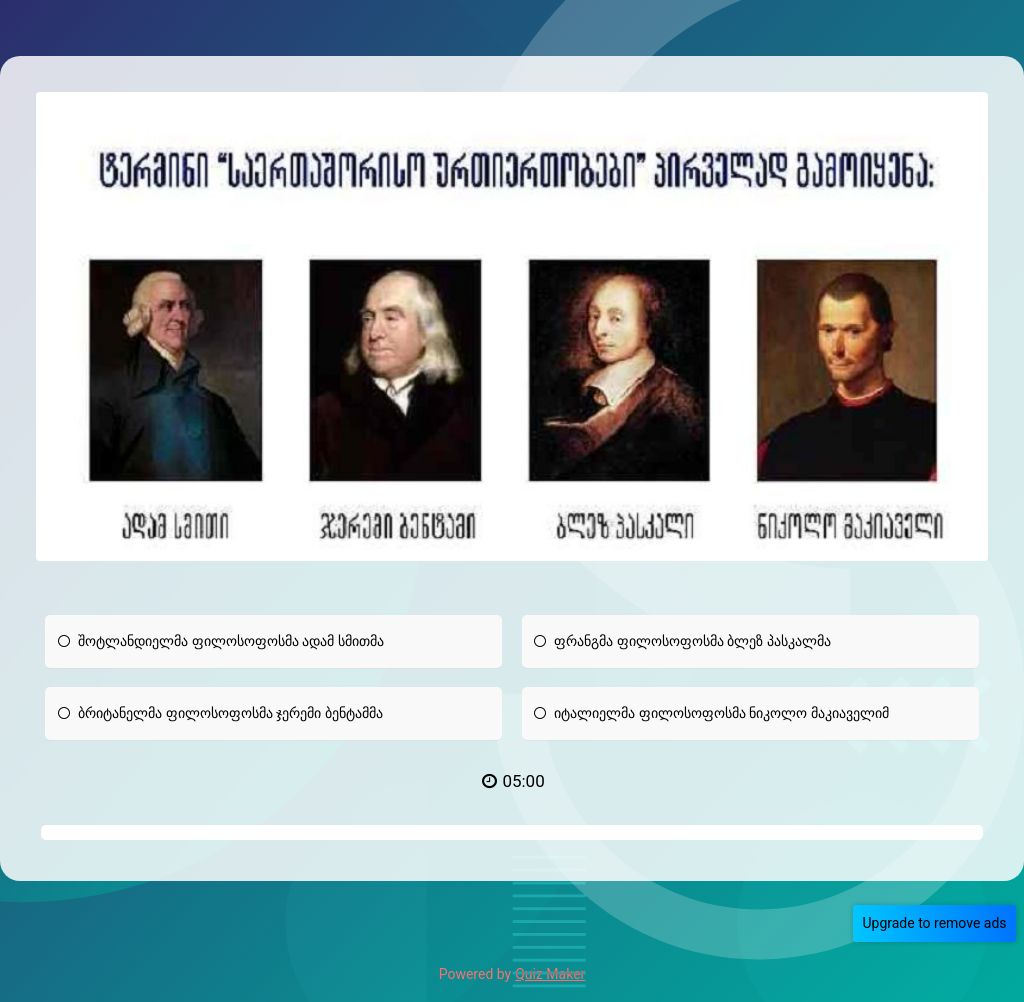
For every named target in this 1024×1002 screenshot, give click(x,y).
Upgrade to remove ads (938, 923)
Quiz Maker (550, 974)
